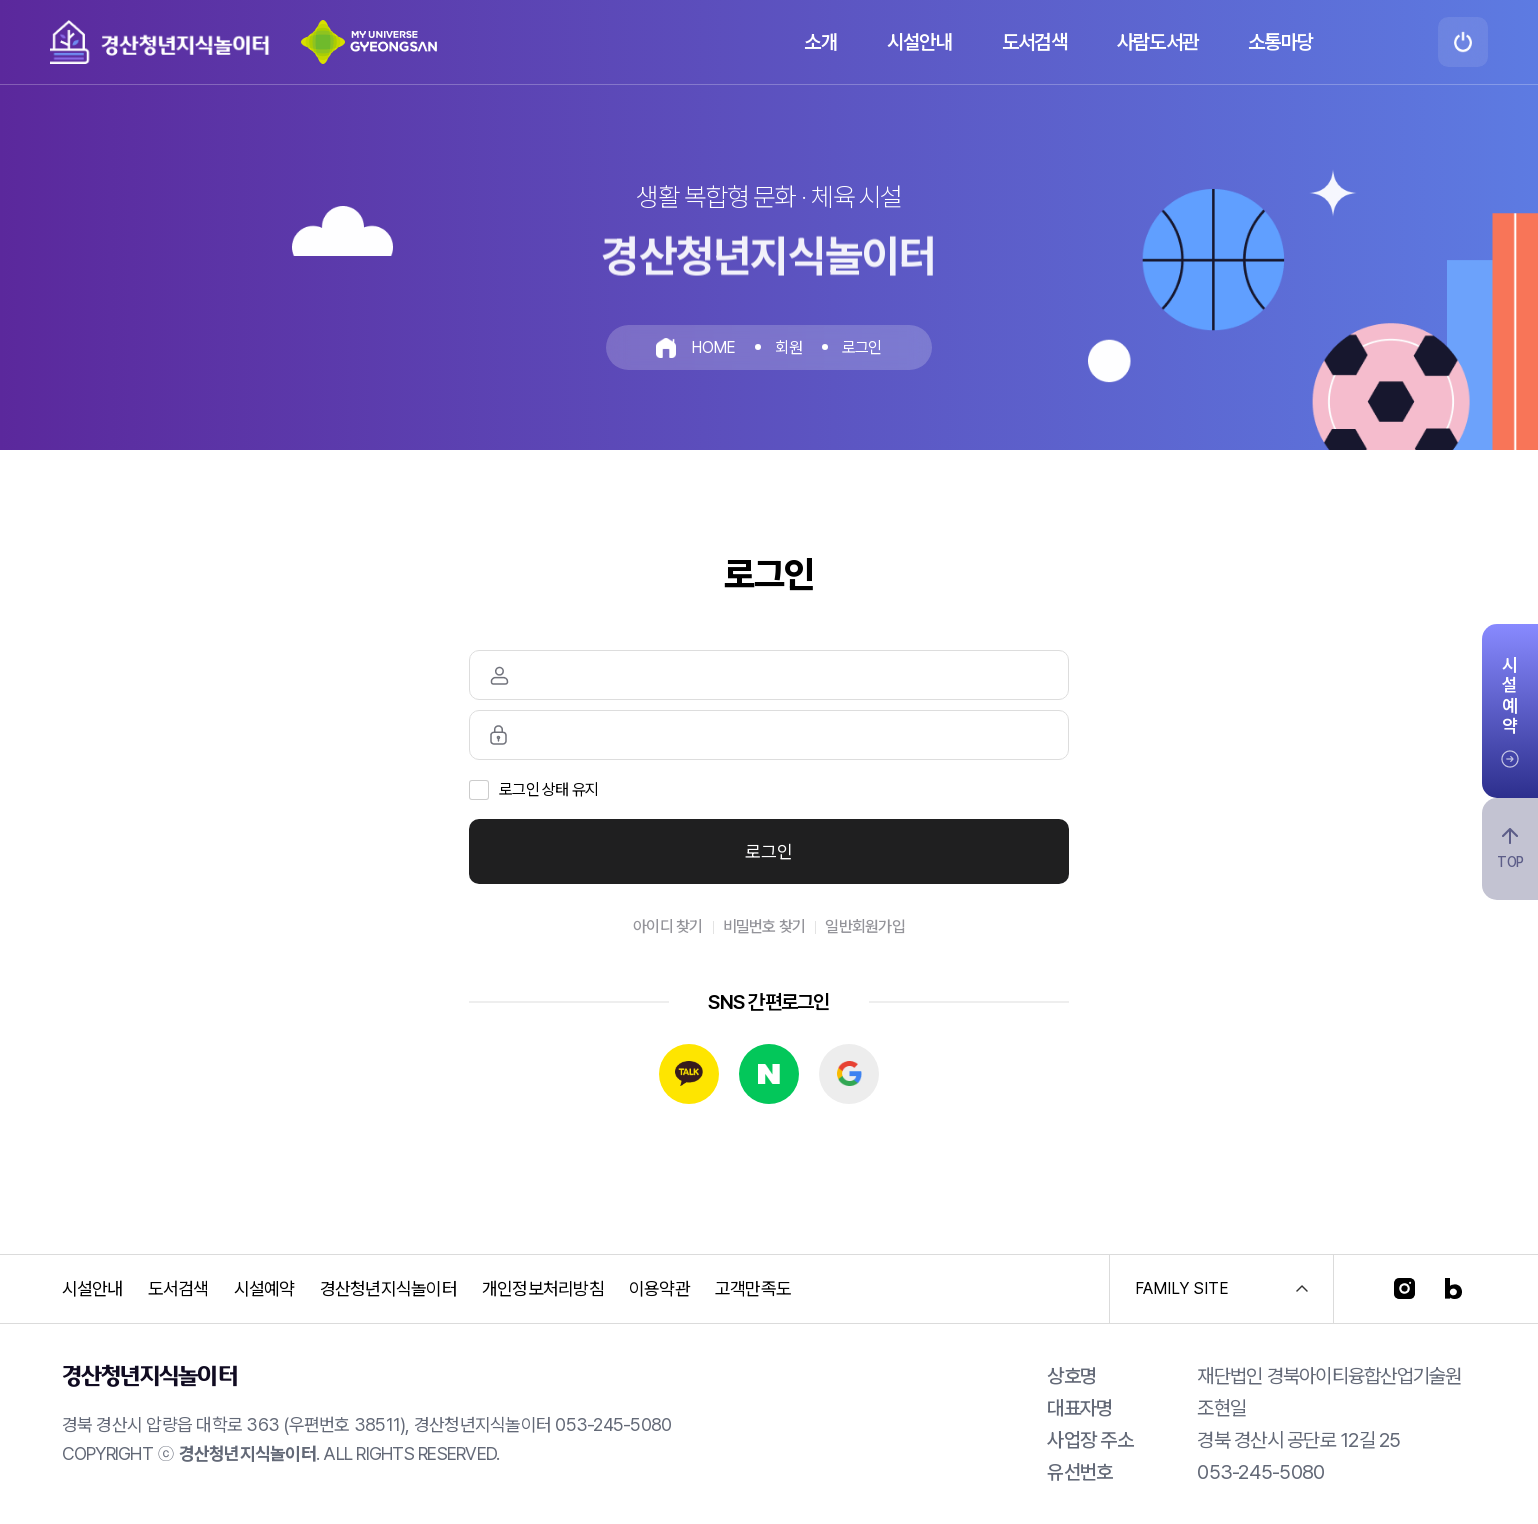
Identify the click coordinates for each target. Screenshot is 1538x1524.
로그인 (769, 851)
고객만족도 (753, 1288)
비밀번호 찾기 (764, 926)
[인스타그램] (1404, 1288)
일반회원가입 (865, 926)
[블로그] (1453, 1288)
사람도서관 (1157, 42)
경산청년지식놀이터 (388, 1288)
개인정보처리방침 (543, 1288)
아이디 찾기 (668, 926)
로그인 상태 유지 (548, 789)
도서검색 (1034, 42)
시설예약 (264, 1288)
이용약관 (659, 1288)
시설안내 (919, 42)
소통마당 (1280, 42)
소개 (820, 42)
